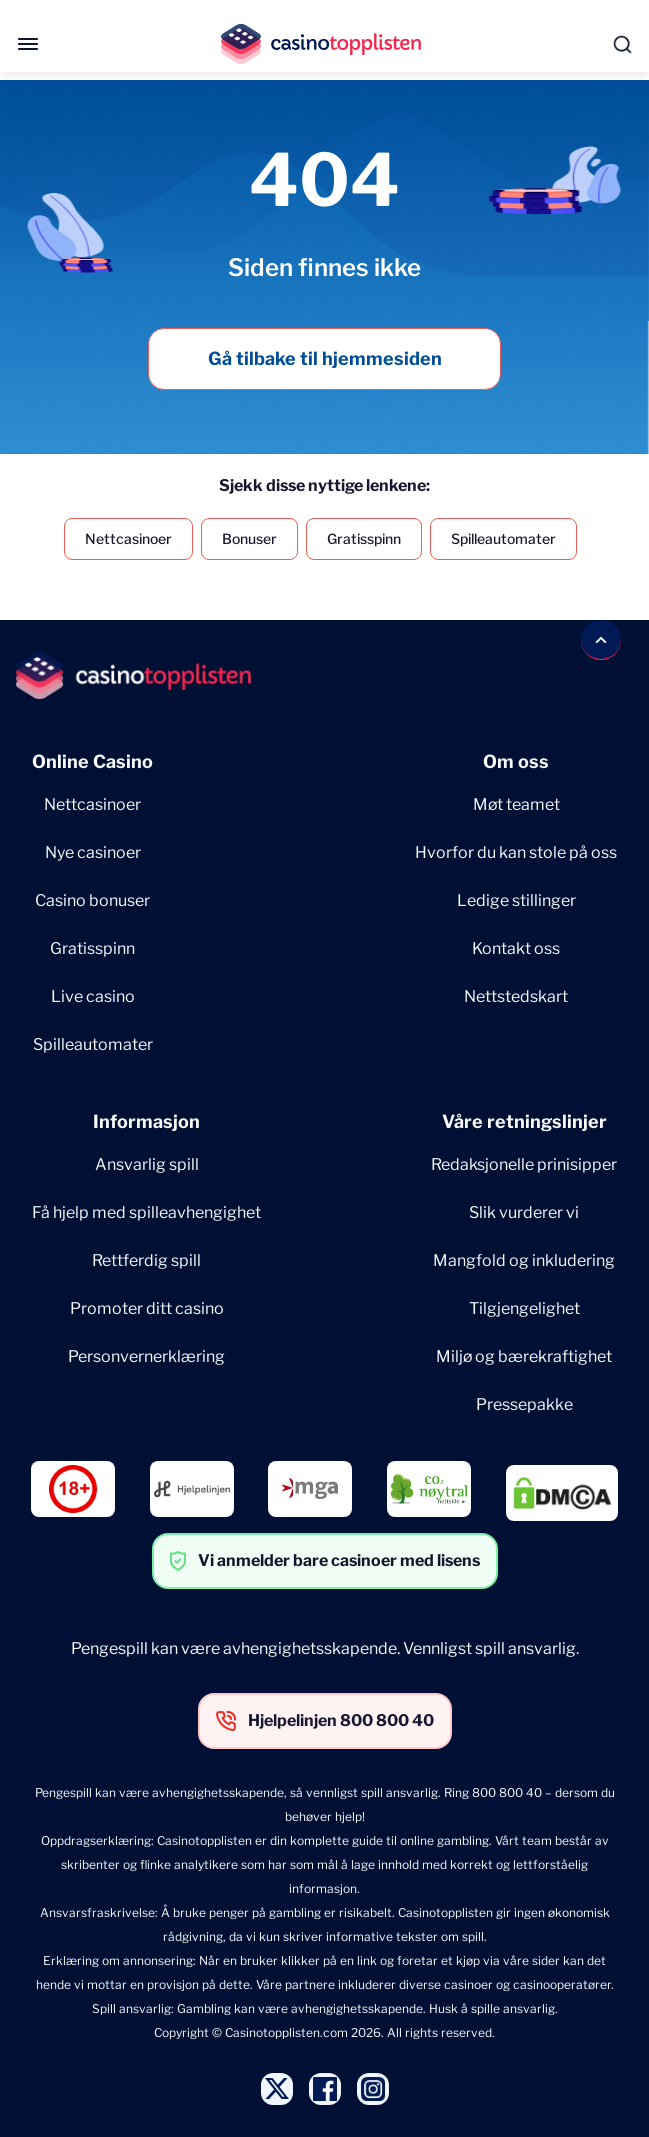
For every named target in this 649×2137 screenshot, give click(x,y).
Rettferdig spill (146, 1260)
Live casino (93, 996)
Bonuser (249, 538)
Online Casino (92, 761)
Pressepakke (524, 1404)
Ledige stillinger (516, 900)
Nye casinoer (93, 852)
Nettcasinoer (128, 538)
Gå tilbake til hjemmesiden (325, 358)
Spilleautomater (503, 538)
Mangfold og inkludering (524, 1260)
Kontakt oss (516, 948)
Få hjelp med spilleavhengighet (146, 1212)
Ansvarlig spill (147, 1164)
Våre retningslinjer (524, 1121)
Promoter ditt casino (147, 1308)
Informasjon (146, 1121)
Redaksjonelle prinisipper (524, 1164)
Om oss (516, 761)
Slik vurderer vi (524, 1212)
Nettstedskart (516, 996)
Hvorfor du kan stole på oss (516, 852)
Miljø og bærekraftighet (524, 1356)
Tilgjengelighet (524, 1308)
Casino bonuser (92, 900)
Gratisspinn (364, 538)
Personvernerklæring (146, 1356)
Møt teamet (516, 804)
